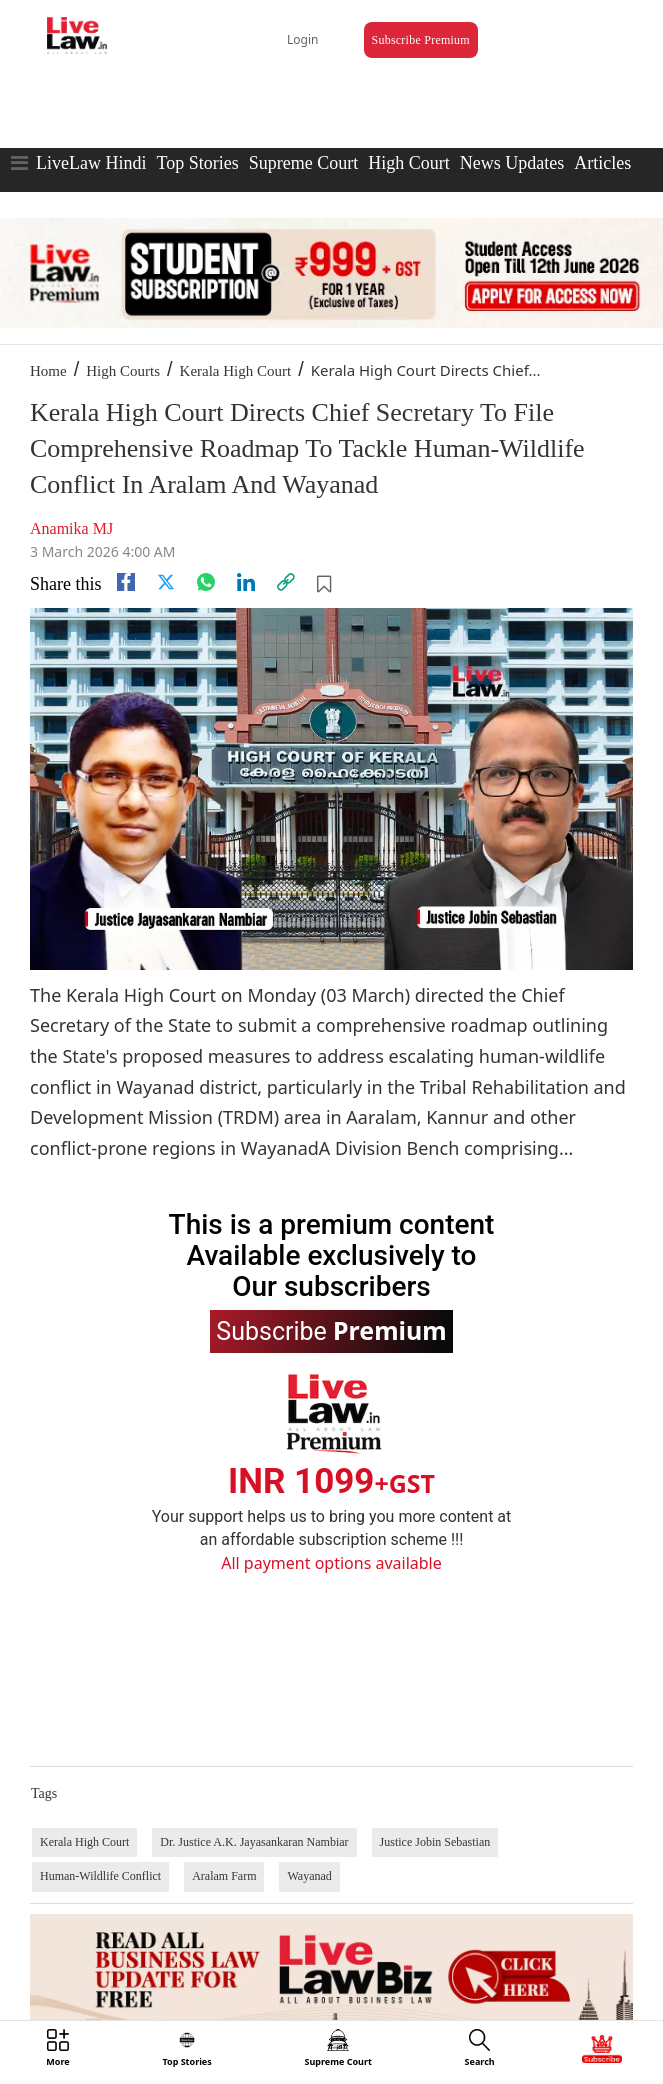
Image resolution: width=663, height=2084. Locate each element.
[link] (286, 582)
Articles (602, 163)
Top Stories (197, 163)
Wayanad (309, 1876)
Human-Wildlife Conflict (100, 1876)
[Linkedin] (246, 582)
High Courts (123, 371)
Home (48, 371)
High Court (409, 163)
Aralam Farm (224, 1876)
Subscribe (331, 1330)
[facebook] (126, 582)
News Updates (512, 163)
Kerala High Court (236, 371)
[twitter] (166, 582)
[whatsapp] (206, 582)
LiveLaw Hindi (91, 163)
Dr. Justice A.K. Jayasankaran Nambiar (254, 1842)
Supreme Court (304, 163)
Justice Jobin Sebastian (435, 1842)
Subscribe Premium (421, 40)
